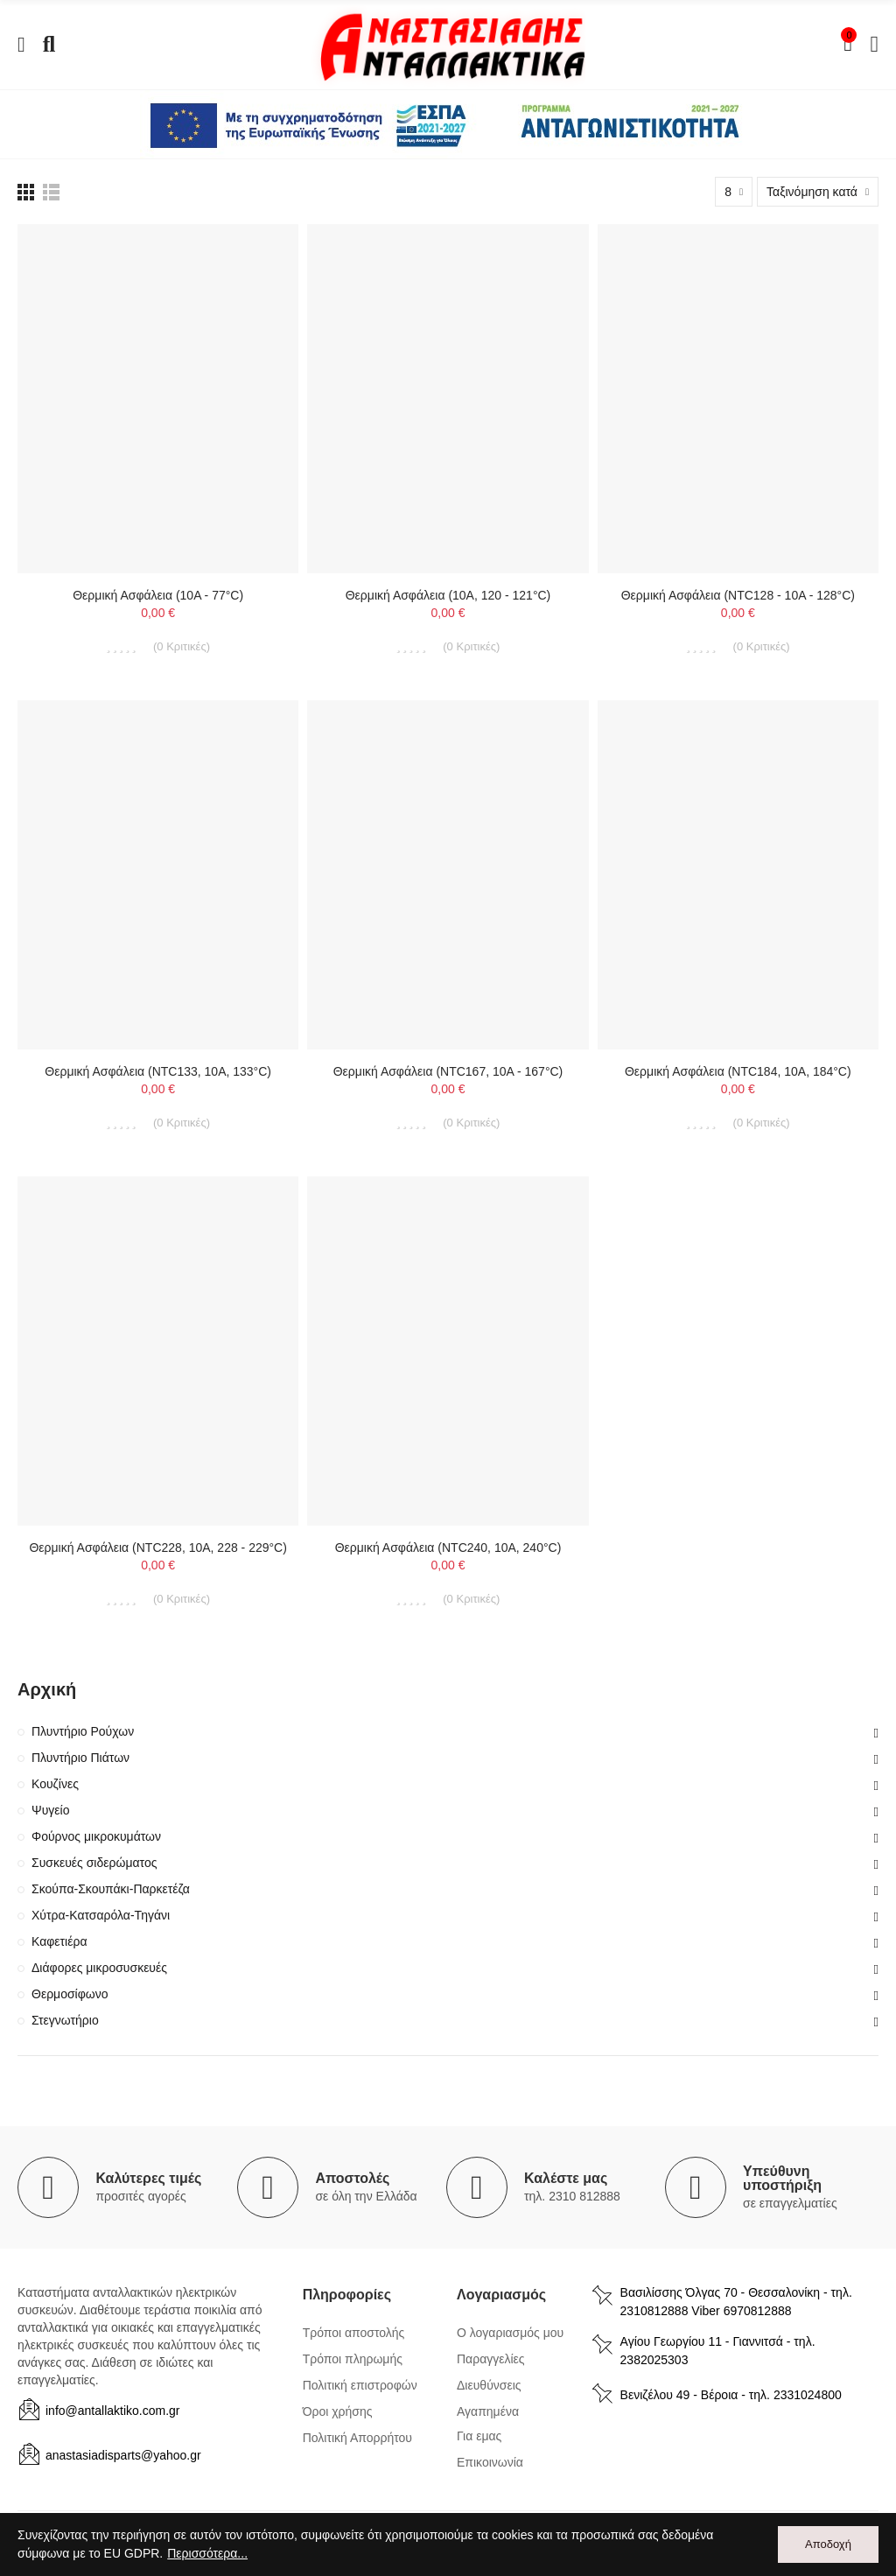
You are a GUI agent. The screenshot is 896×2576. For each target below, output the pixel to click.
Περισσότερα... (207, 2553)
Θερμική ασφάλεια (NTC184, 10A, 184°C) (738, 1071)
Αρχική (47, 1689)
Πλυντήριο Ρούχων (83, 1731)
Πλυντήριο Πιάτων (81, 1758)
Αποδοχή (828, 2544)
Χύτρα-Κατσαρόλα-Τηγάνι (101, 1915)
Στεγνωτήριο (65, 2020)
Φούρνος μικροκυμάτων (96, 1836)
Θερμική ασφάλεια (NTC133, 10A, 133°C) (158, 1071)
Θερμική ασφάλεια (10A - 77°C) (158, 595)
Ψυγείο (51, 1810)
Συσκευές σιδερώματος (94, 1863)
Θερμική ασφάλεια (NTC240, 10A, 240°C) (448, 1548)
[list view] (26, 192)
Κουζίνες (55, 1784)
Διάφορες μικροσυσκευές (99, 1968)
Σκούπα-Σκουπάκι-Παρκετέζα (111, 1889)
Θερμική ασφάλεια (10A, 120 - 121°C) (448, 595)
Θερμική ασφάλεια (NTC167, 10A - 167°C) (448, 1071)
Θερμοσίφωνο (70, 1994)
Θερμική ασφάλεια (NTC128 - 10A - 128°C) (738, 595)
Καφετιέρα (60, 1941)
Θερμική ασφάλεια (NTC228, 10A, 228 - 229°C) (157, 1548)
